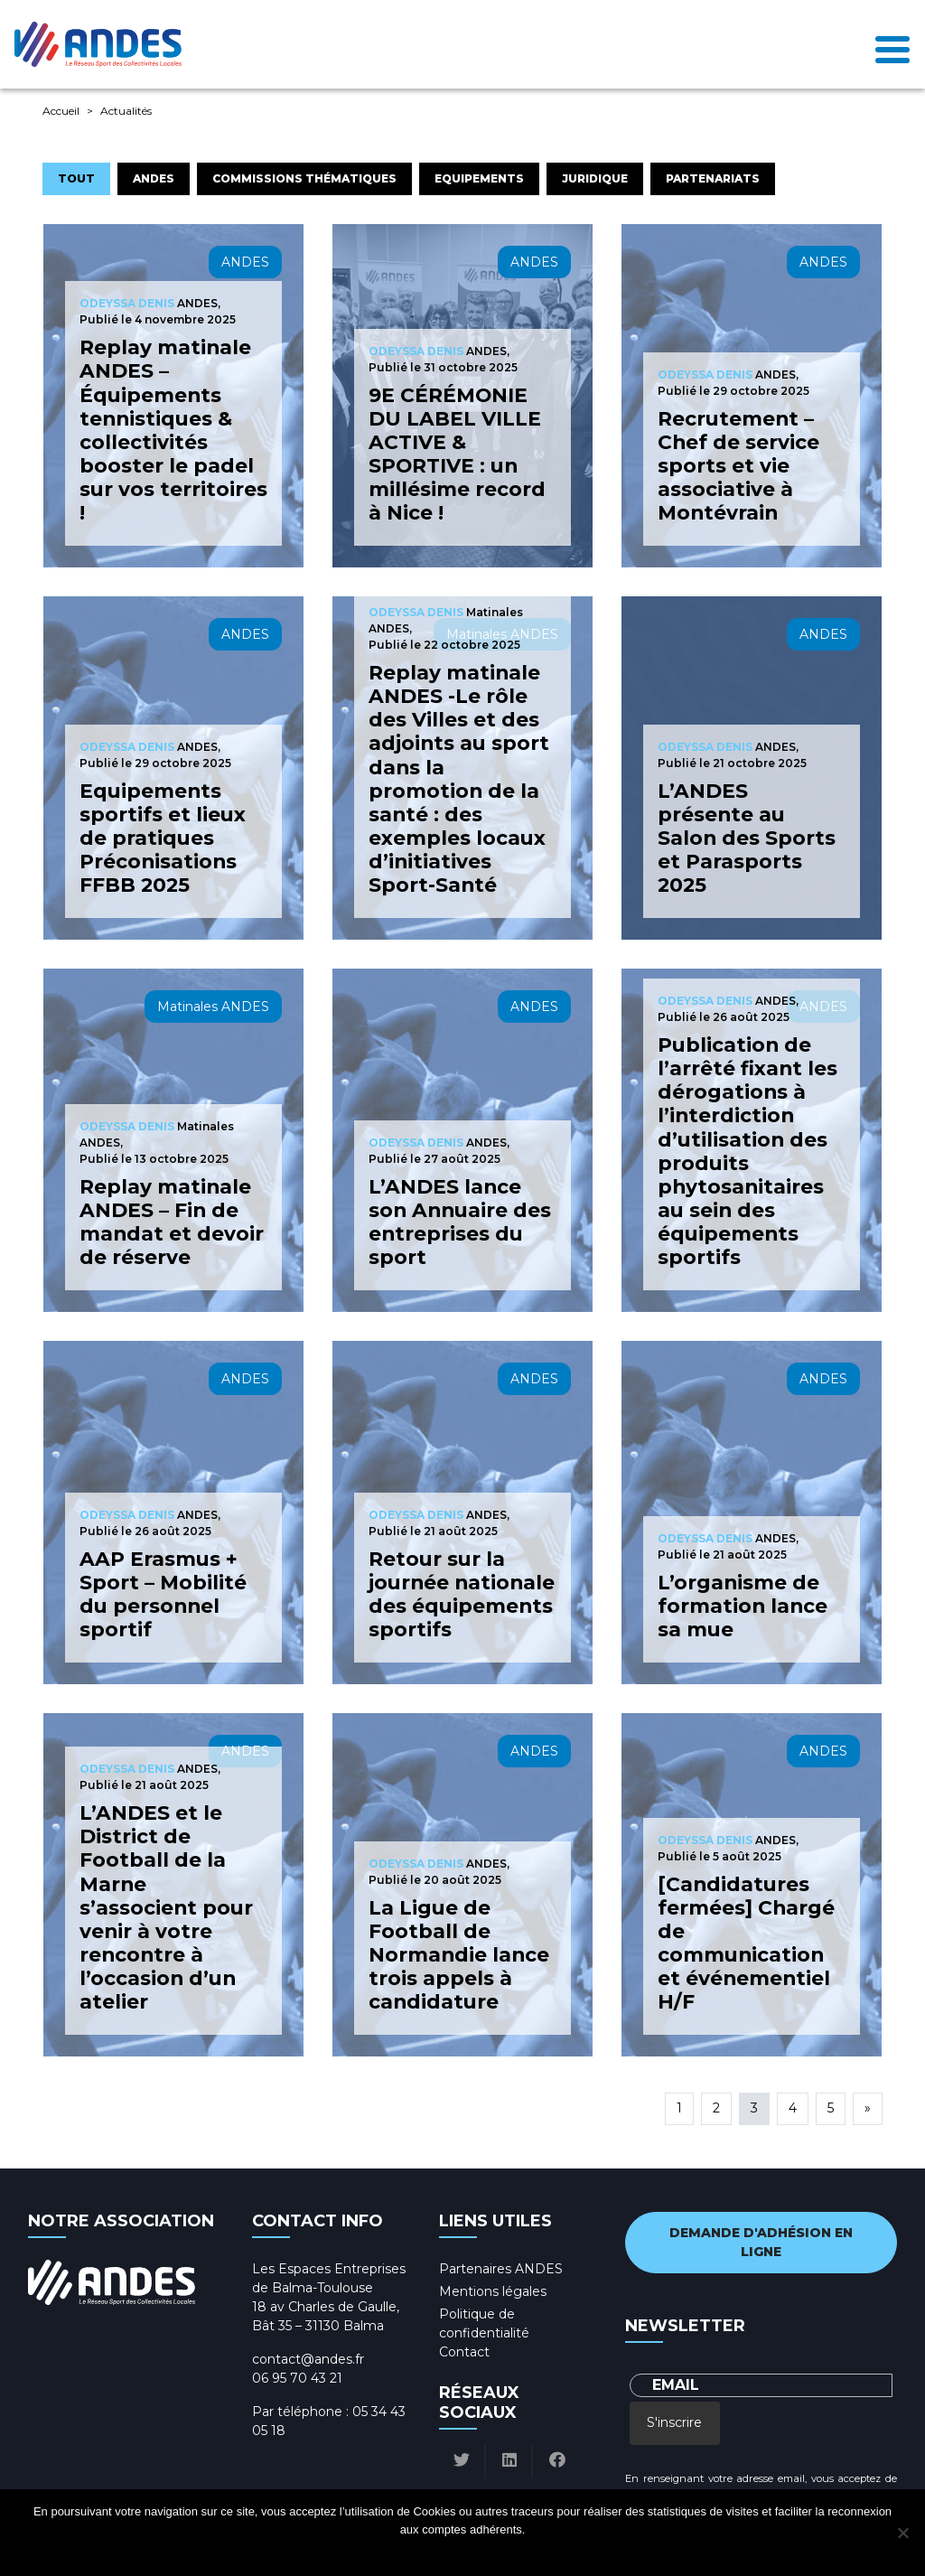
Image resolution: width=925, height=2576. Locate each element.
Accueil (60, 110)
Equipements (479, 178)
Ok (394, 2553)
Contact (464, 2352)
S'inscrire (674, 2422)
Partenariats (713, 178)
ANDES (153, 178)
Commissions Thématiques (304, 178)
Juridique (595, 178)
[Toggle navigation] (892, 45)
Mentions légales (493, 2291)
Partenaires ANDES (501, 2269)
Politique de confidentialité (479, 2553)
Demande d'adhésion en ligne (761, 2242)
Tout (76, 178)
